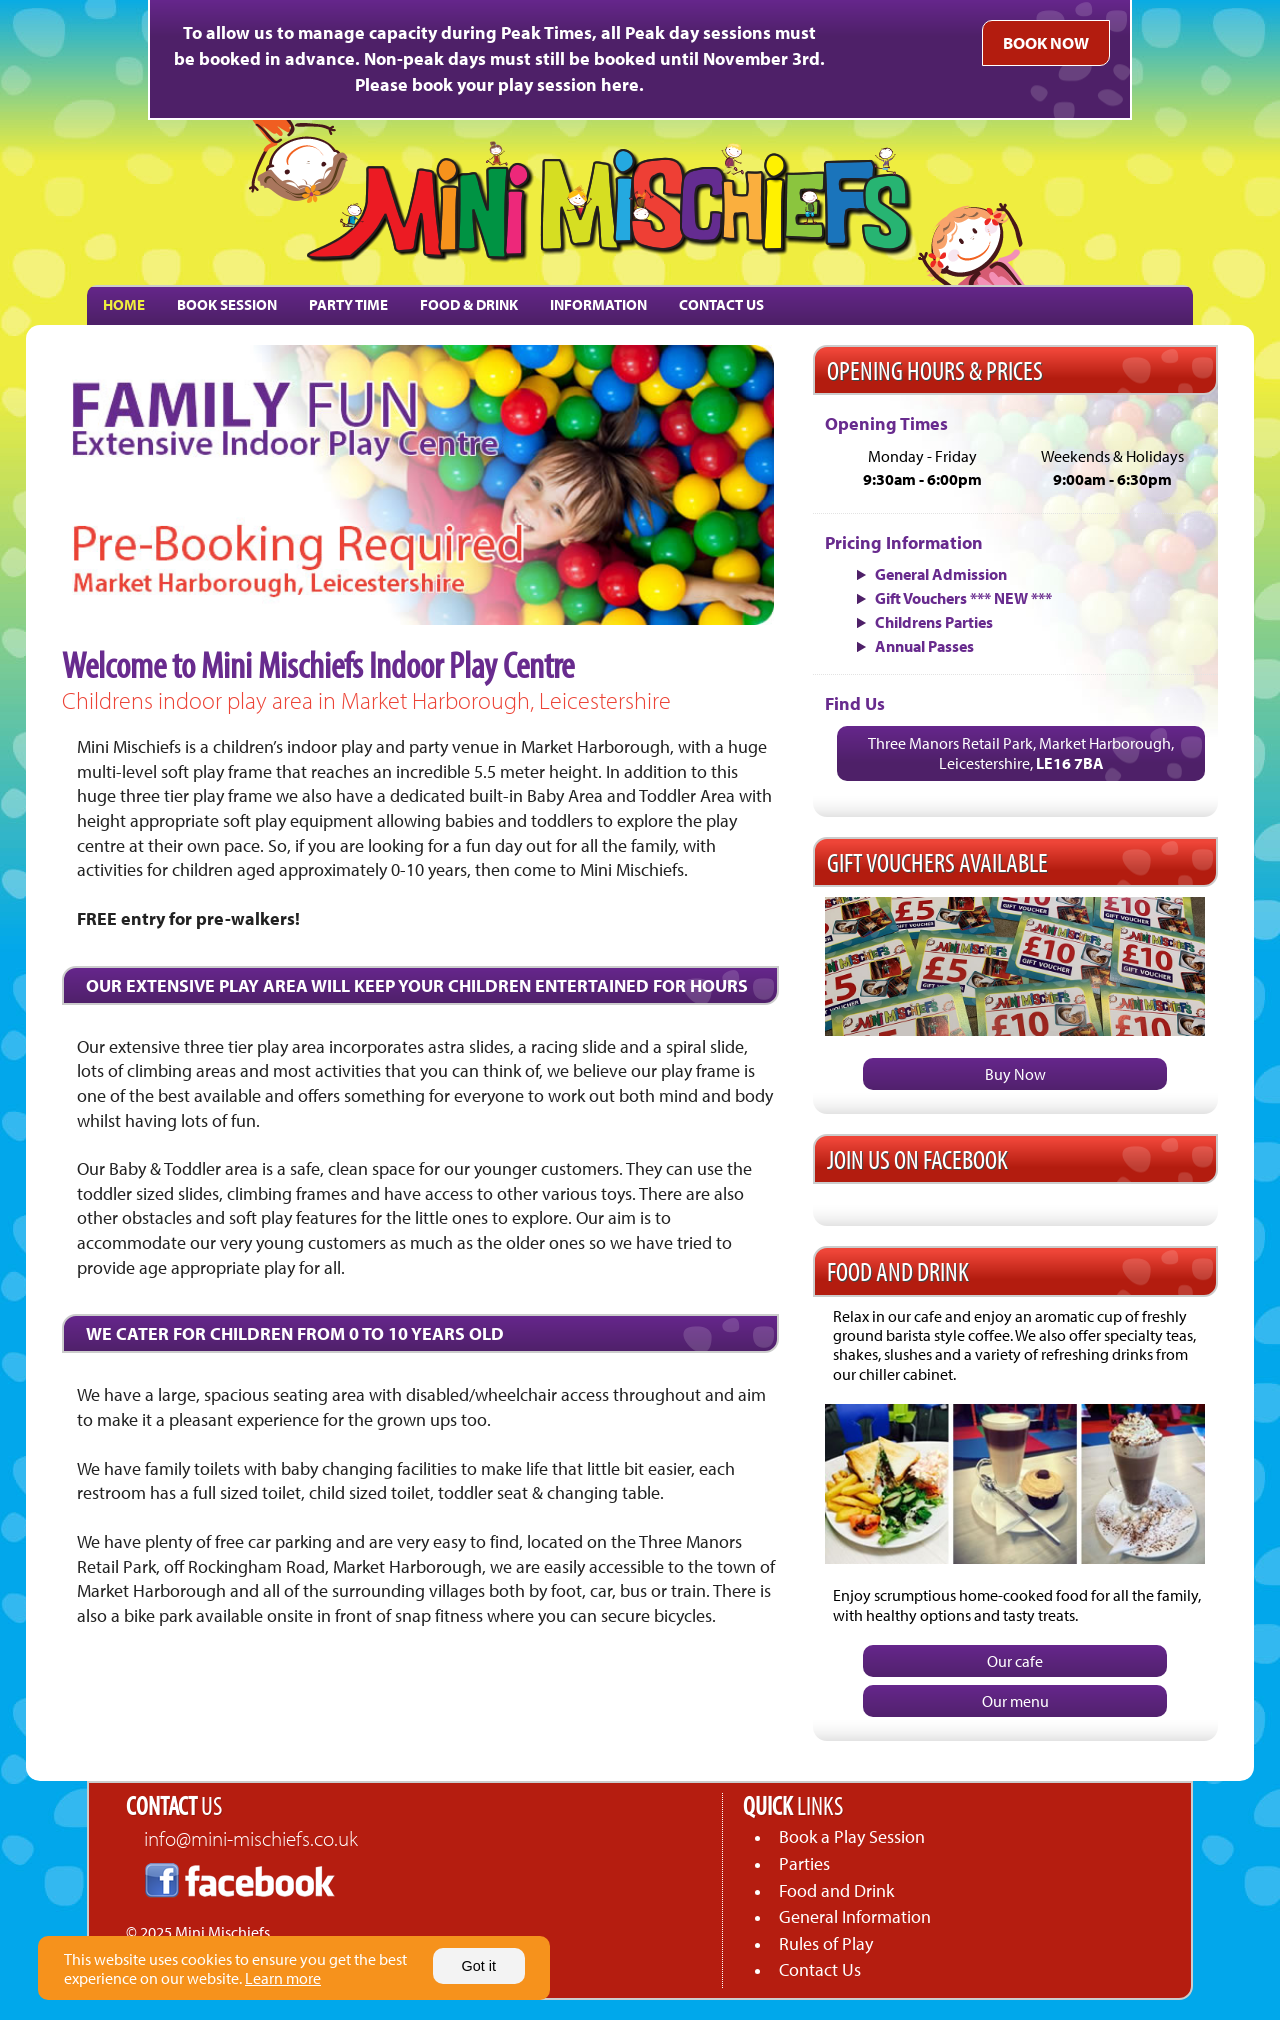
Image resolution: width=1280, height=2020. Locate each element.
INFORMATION (598, 304)
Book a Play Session (852, 1836)
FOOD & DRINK (469, 304)
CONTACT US (721, 304)
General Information (855, 1916)
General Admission (941, 574)
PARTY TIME (348, 304)
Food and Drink (836, 1890)
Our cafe (1015, 1661)
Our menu (1015, 1701)
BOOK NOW (1046, 42)
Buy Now (1015, 1074)
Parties (804, 1863)
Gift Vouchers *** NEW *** (963, 598)
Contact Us (820, 1969)
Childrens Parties (934, 622)
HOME (124, 304)
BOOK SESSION (227, 304)
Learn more (283, 1978)
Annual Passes (924, 646)
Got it (479, 1966)
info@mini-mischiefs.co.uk (251, 1838)
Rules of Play (826, 1943)
